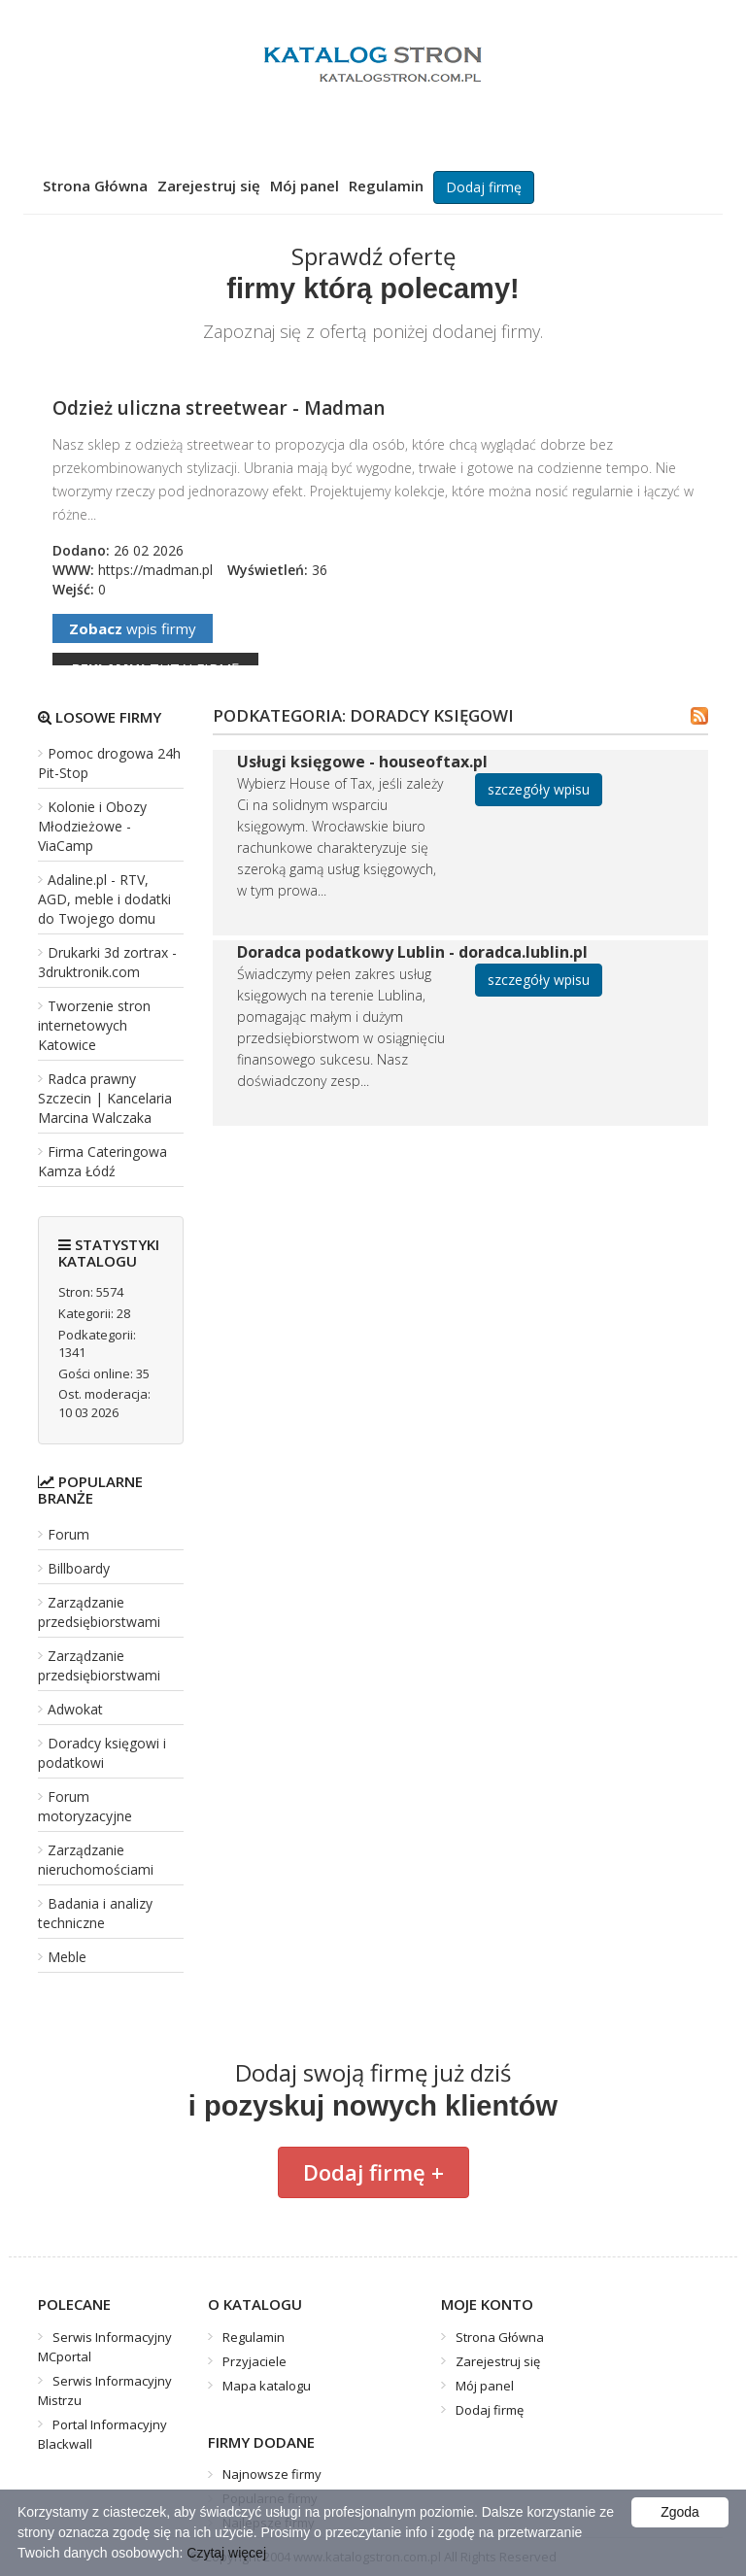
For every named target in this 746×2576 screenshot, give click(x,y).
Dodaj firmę (484, 187)
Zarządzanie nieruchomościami (95, 1860)
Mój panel (304, 185)
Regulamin (386, 185)
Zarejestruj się (208, 185)
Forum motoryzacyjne (85, 1806)
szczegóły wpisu (539, 789)
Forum (68, 1534)
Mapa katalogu (266, 2385)
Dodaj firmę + (373, 2171)
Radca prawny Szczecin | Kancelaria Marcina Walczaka (105, 1098)
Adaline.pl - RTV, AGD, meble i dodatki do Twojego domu (104, 899)
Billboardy (79, 1568)
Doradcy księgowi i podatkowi (102, 1753)
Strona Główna (95, 185)
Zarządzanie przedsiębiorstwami (99, 1612)
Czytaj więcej (226, 2552)
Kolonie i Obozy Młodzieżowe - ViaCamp (92, 826)
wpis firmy (132, 628)
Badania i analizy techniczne (95, 1913)
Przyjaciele (254, 2361)
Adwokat (75, 1709)
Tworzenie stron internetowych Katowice (94, 1025)
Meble (67, 1957)
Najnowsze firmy (272, 2474)
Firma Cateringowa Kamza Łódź (102, 1161)
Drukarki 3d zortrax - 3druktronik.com (107, 962)
